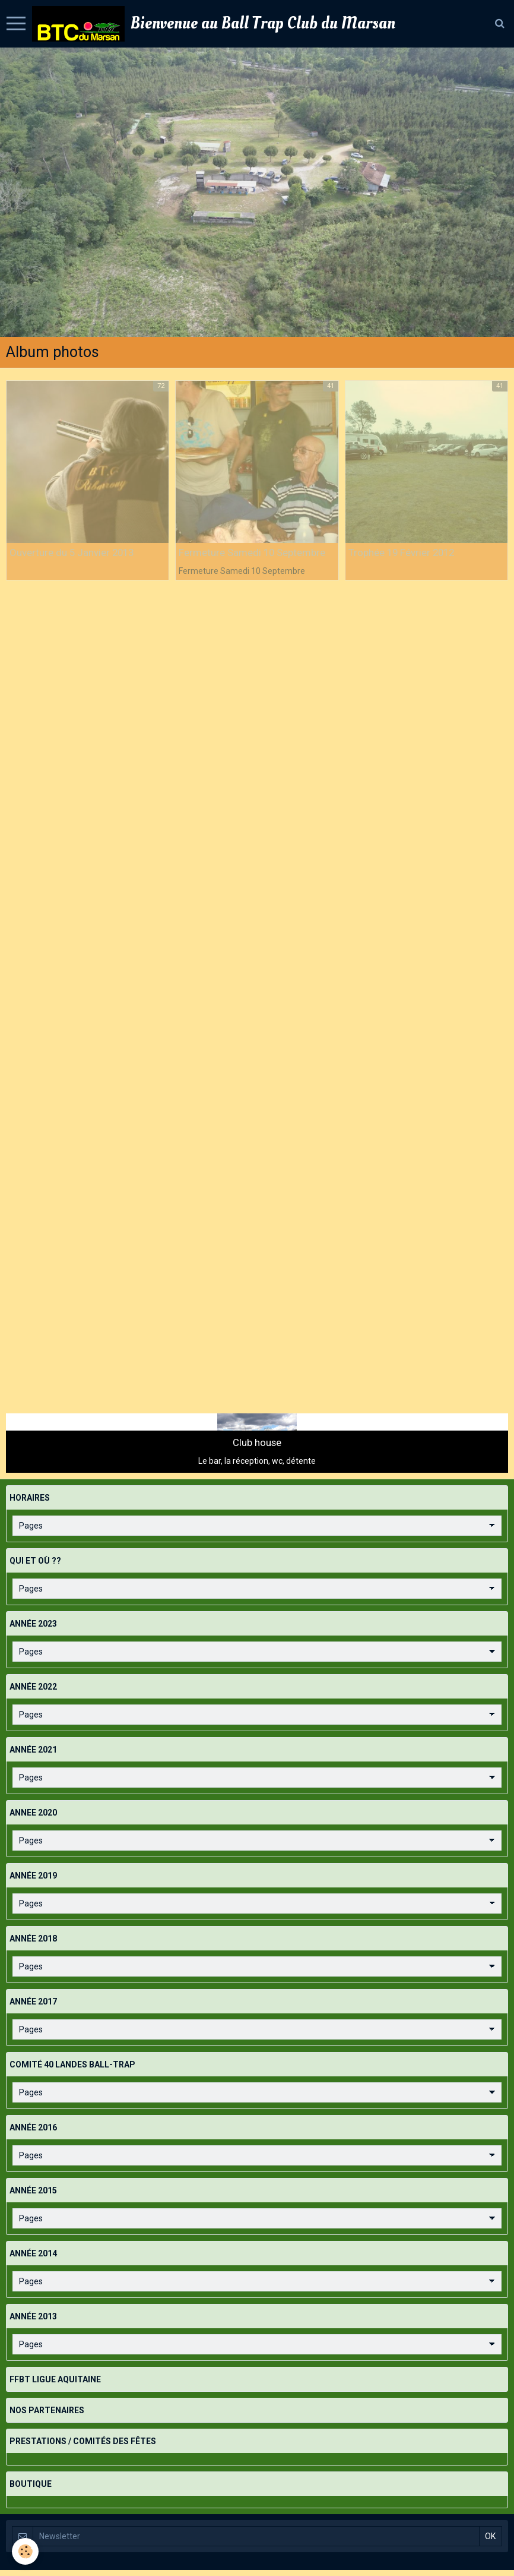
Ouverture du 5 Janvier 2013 (71, 552)
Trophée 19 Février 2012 (401, 552)
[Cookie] (25, 2551)
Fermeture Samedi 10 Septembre (252, 552)
